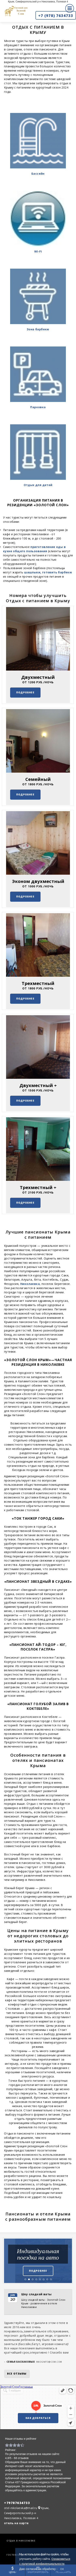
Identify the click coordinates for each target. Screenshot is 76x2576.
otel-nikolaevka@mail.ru (20, 2508)
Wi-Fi (38, 251)
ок (62, 2569)
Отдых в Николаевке (20, 2540)
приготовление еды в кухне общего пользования (34, 549)
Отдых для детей (38, 485)
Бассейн (38, 173)
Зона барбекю (38, 329)
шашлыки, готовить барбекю (48, 572)
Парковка (38, 407)
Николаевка (30, 1284)
